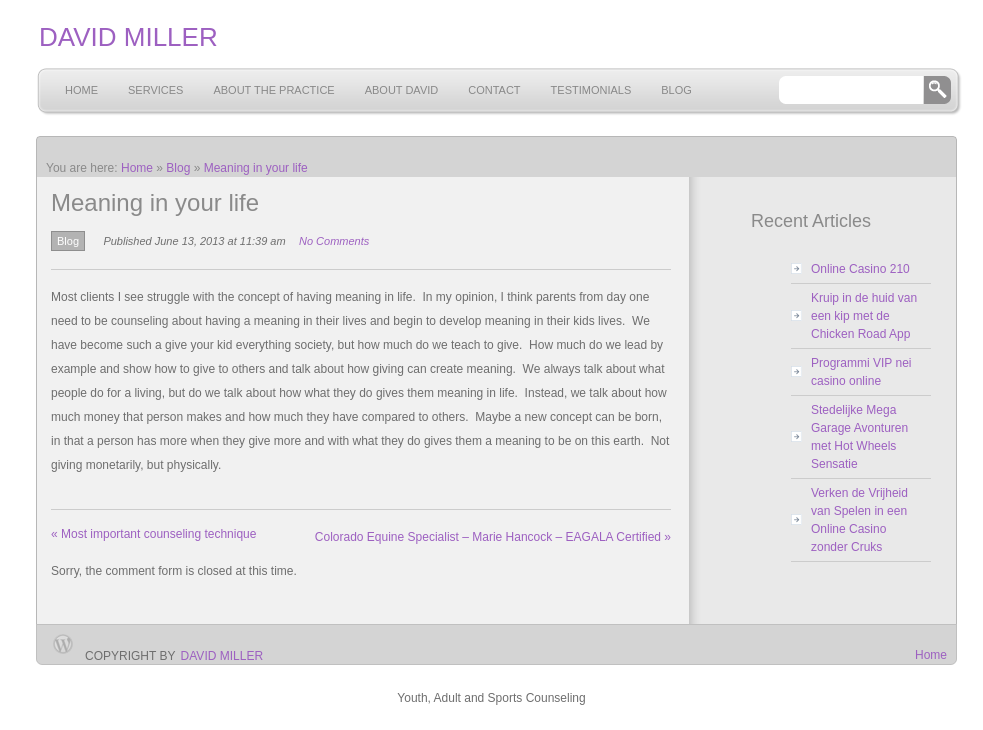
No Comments (334, 241)
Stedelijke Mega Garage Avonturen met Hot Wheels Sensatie (859, 437)
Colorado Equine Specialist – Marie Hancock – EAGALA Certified (493, 537)
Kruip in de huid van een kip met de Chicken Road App (864, 316)
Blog (676, 90)
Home (81, 90)
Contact (494, 90)
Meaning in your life (256, 168)
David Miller (222, 656)
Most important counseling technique (153, 534)
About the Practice (273, 90)
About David (402, 90)
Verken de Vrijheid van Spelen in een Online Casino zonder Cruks (859, 520)
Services (155, 90)
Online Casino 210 (860, 269)
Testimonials (591, 90)
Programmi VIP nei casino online (861, 372)
